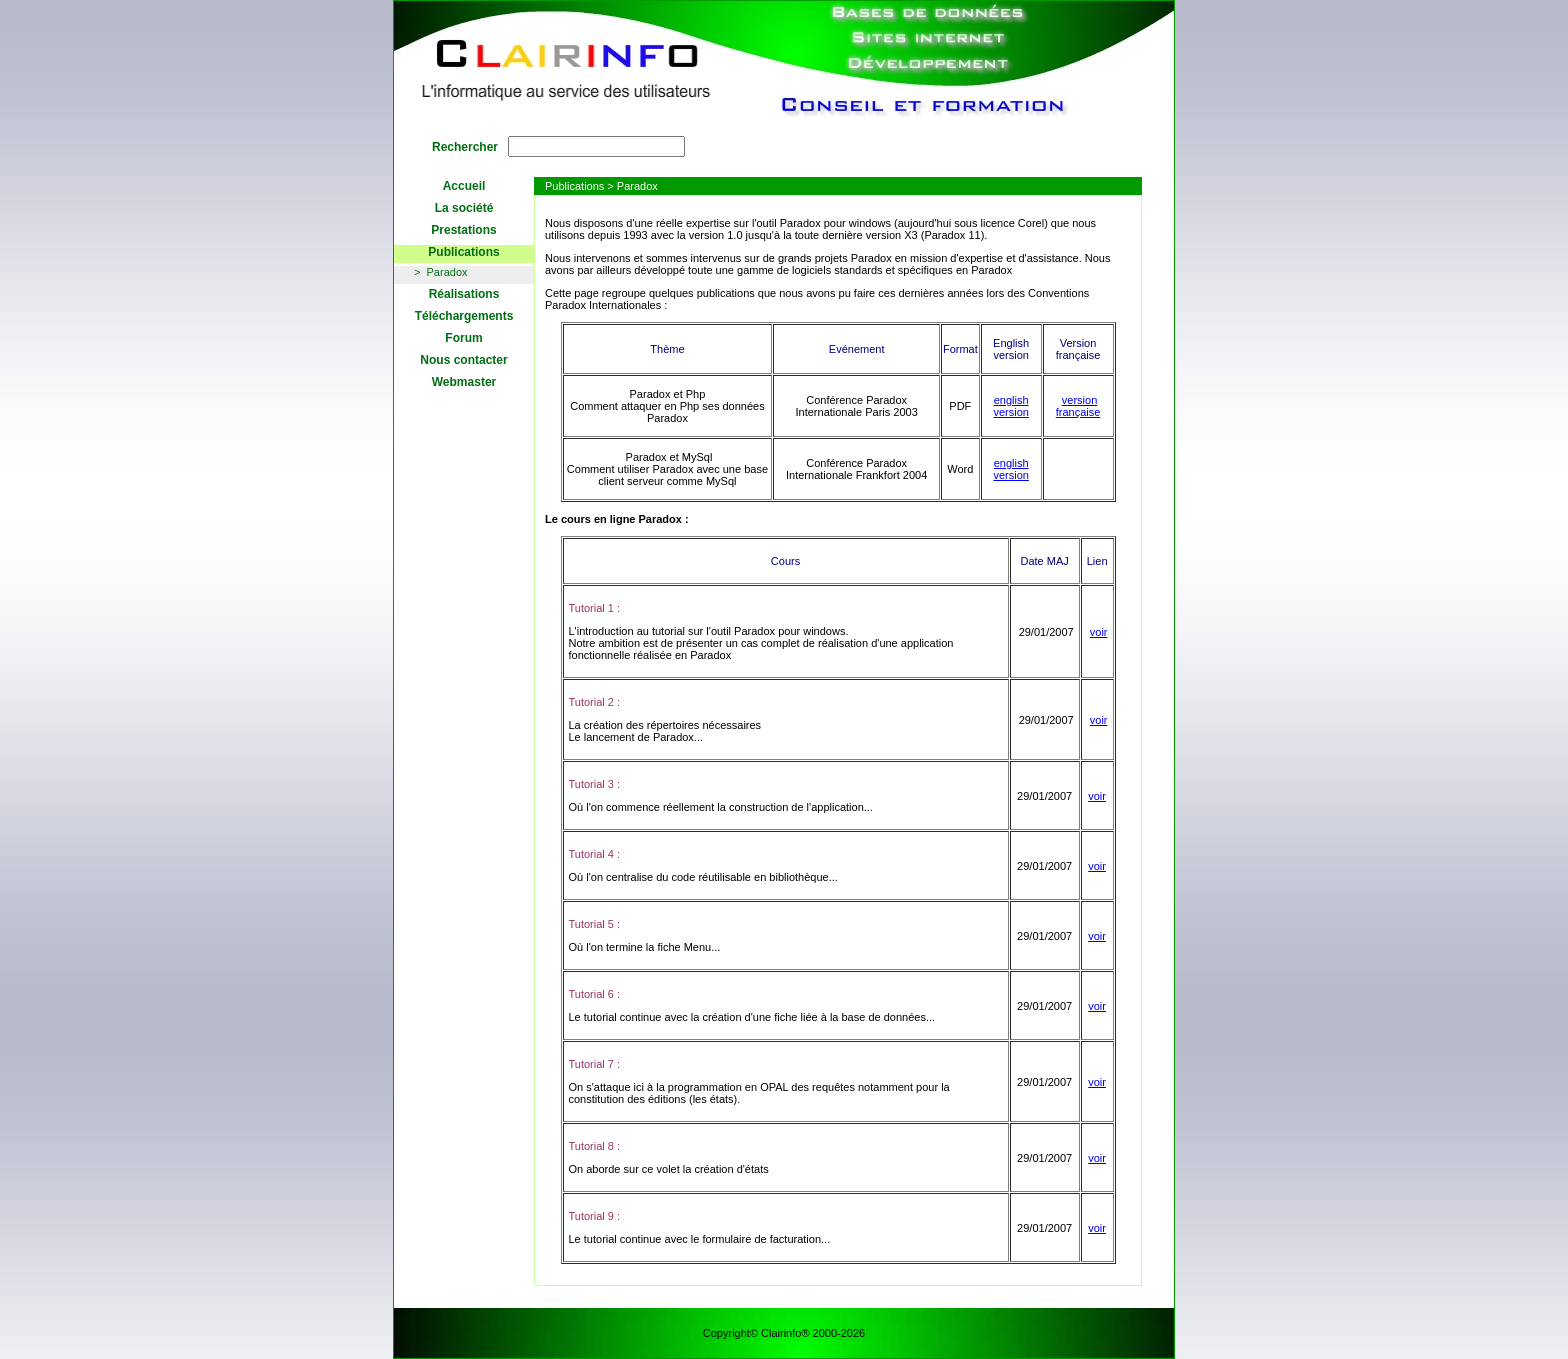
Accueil (464, 186)
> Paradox (441, 272)
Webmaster (464, 382)
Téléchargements (464, 316)
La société (464, 208)
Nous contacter (463, 360)
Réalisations (464, 294)
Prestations (463, 230)
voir (1099, 632)
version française (1078, 406)
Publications (463, 252)
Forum (463, 338)
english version (1010, 406)
